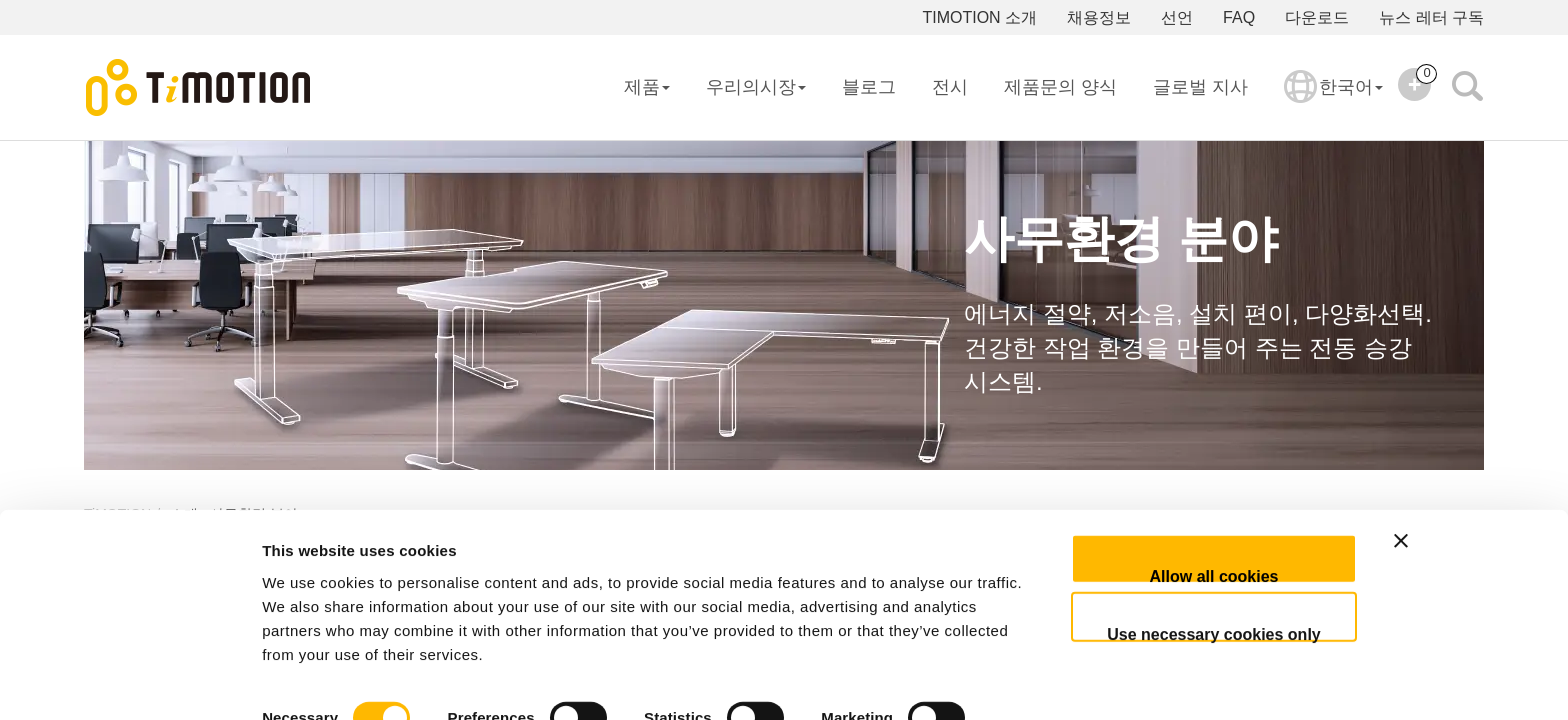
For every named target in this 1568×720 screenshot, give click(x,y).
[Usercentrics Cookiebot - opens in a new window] (129, 681)
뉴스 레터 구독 (1431, 17)
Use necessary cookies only (1213, 565)
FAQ (1239, 17)
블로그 (869, 87)
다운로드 (1317, 17)
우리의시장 (756, 87)
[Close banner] (1469, 490)
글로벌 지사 (1200, 87)
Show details (308, 680)
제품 (647, 87)
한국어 (1333, 100)
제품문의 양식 (1060, 87)
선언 (1177, 17)
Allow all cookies (1214, 507)
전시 (950, 87)
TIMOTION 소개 (979, 17)
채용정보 (1099, 17)
